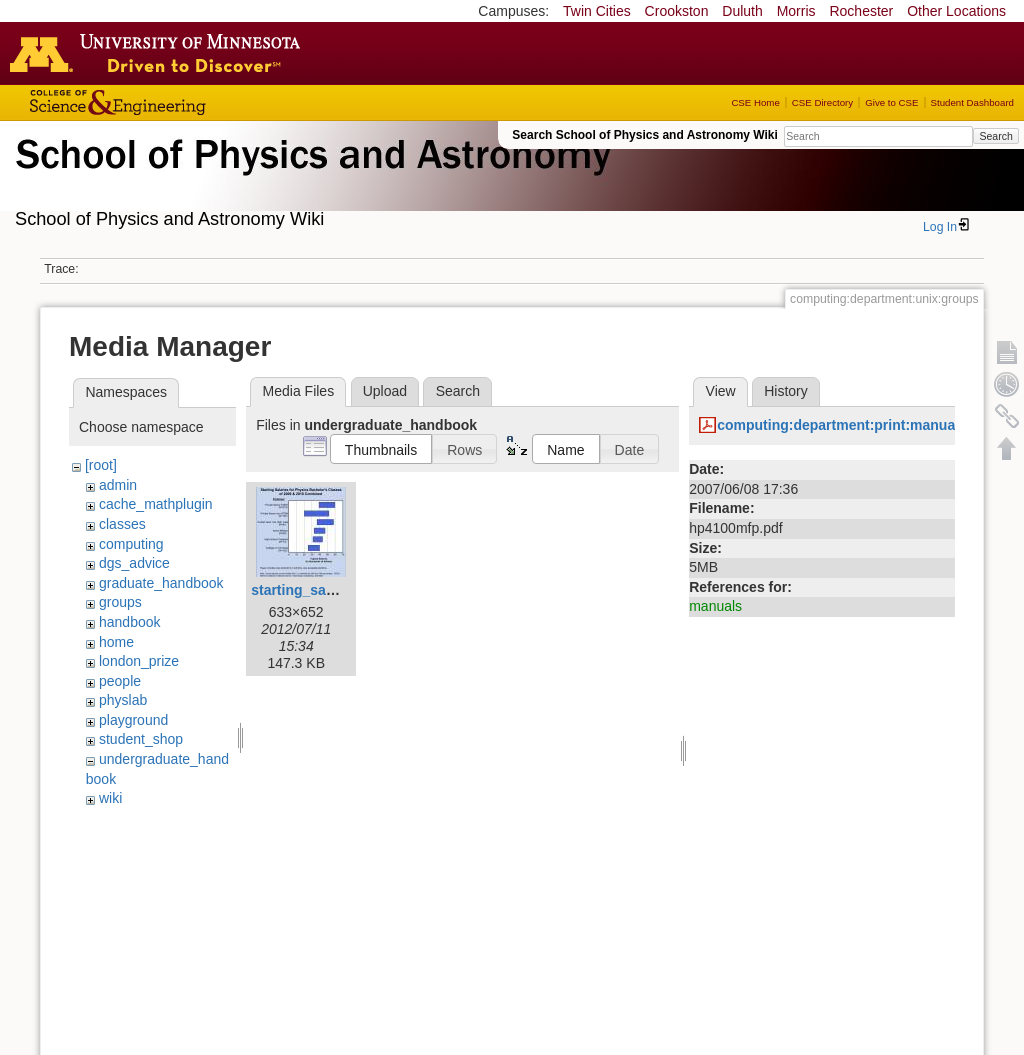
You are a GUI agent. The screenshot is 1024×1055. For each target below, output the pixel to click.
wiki (110, 798)
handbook (130, 622)
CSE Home (755, 102)
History (786, 391)
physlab (123, 700)
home (116, 642)
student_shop (141, 739)
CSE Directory (822, 102)
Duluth (742, 11)
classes (122, 524)
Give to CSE (891, 102)
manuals (715, 606)
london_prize (139, 661)
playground (133, 720)
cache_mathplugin (156, 504)
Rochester (861, 11)
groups (120, 602)
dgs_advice (134, 563)
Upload (385, 391)
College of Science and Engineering (180, 102)
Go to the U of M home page (160, 53)
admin (118, 485)
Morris (796, 11)
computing (131, 544)
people (120, 681)
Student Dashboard (972, 102)
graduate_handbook (161, 583)
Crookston (677, 11)
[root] (101, 465)
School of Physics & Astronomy (310, 178)
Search (995, 136)
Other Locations (956, 11)
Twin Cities (597, 11)
